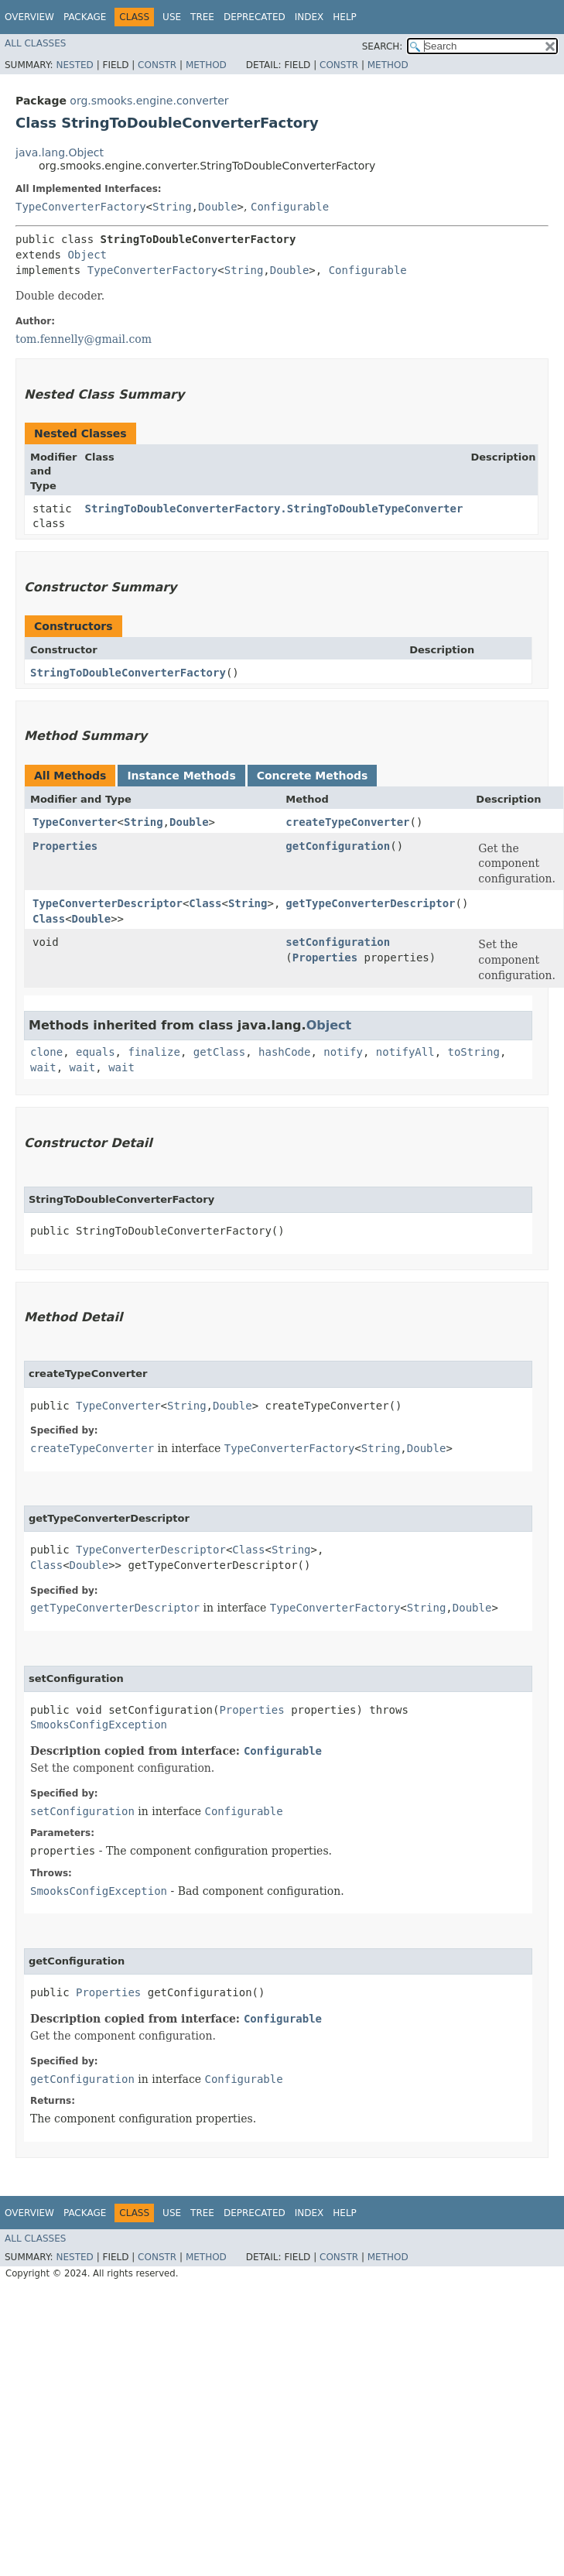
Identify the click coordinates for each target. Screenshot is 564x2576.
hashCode (284, 1052)
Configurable (290, 206)
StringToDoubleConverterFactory (128, 672)
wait (43, 1067)
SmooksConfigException (98, 1724)
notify (343, 1052)
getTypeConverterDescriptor (370, 903)
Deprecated (254, 17)
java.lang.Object (59, 152)
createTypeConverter (347, 822)
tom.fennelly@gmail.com (83, 339)
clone (46, 1052)
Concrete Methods (312, 775)
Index (309, 17)
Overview (29, 17)
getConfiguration (337, 846)
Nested (74, 65)
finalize (153, 1052)
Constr (157, 65)
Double (218, 206)
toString (474, 1052)
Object (87, 254)
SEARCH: (382, 46)
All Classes (35, 43)
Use (171, 17)
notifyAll (405, 1052)
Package (84, 17)
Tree (202, 17)
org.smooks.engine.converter (149, 100)
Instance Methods (181, 775)
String (172, 206)
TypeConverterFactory (80, 206)
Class (205, 903)
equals (95, 1052)
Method (206, 65)
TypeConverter (75, 822)
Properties (64, 846)
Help (345, 17)
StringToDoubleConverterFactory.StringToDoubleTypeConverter (274, 508)
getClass (219, 1052)
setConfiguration (337, 942)
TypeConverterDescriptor (107, 903)
